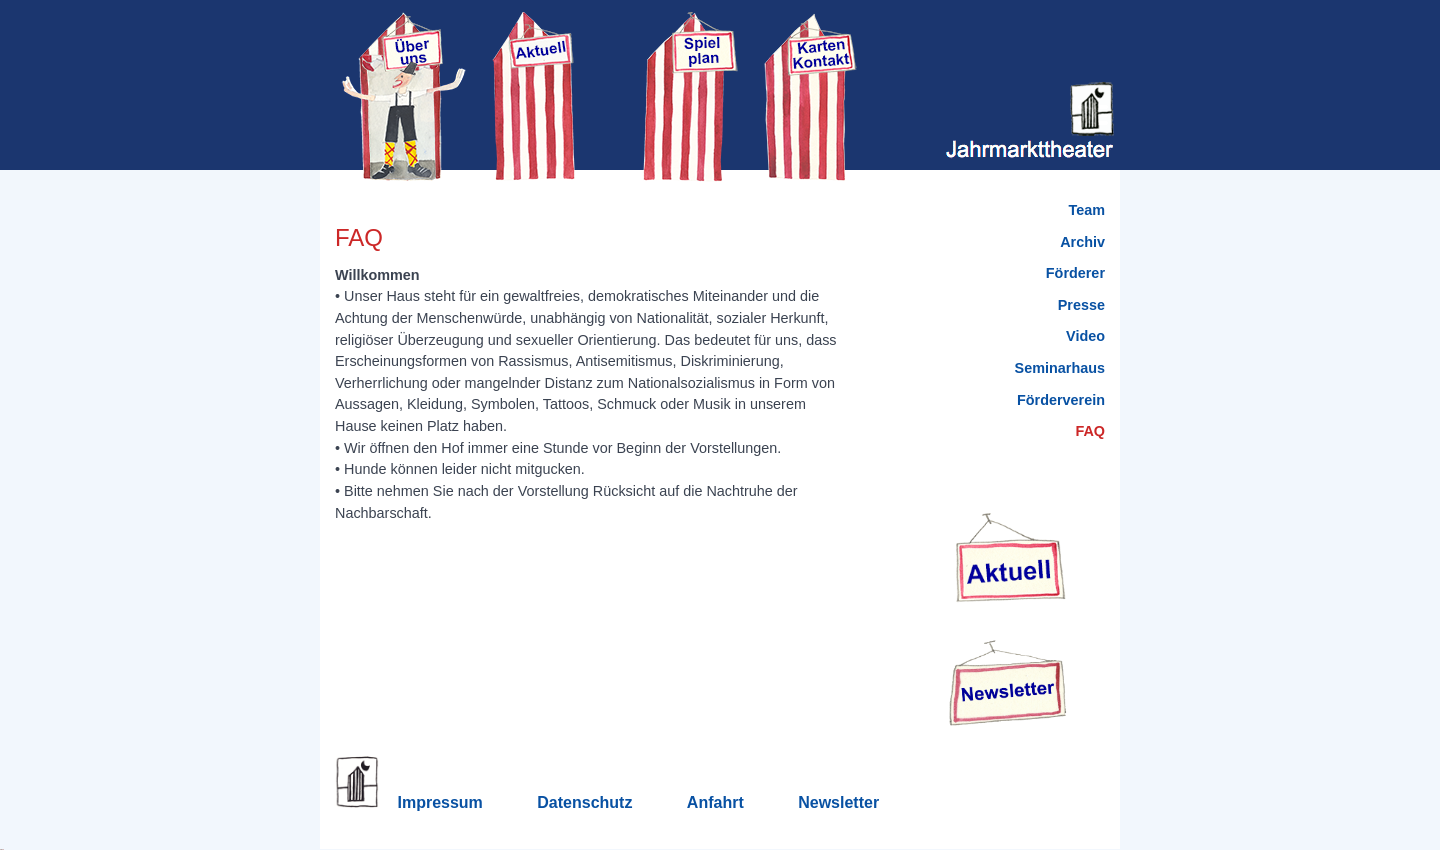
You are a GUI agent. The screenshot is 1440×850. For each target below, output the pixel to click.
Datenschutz (584, 802)
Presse (1081, 305)
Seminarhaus (1060, 368)
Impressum (439, 802)
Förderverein (1061, 400)
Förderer (1075, 273)
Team (1086, 210)
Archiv (1082, 242)
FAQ (1090, 431)
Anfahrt (715, 802)
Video (1085, 336)
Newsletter (838, 802)
